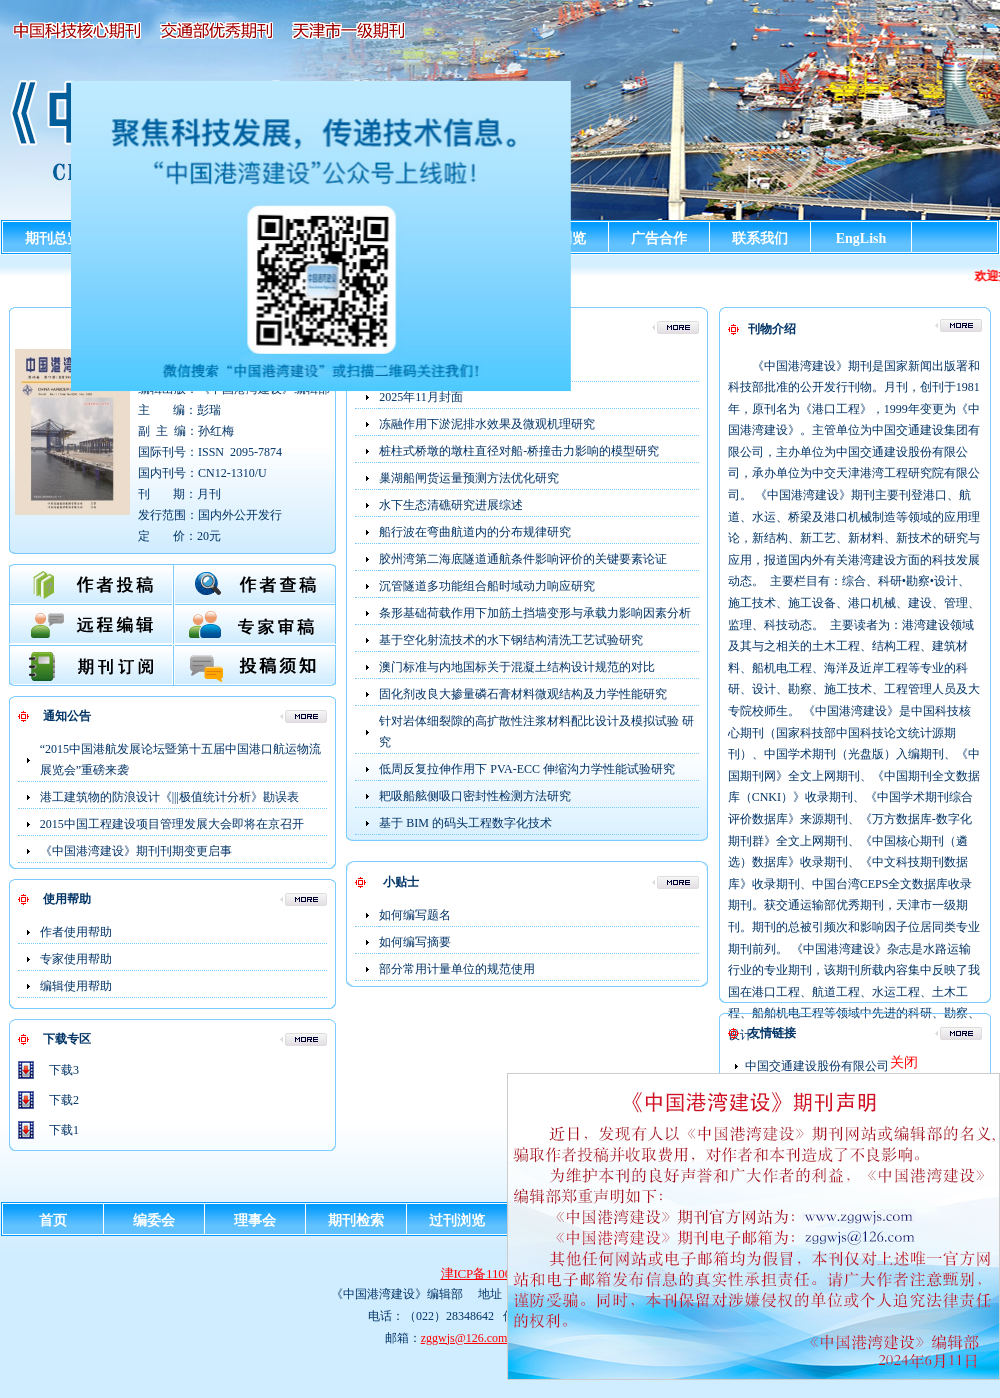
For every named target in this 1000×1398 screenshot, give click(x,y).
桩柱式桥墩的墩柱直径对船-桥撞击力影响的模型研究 (519, 451)
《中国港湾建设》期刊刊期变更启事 (136, 851)
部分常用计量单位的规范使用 (457, 969)
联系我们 (760, 238)
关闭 (904, 1062)
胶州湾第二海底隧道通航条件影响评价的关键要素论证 (523, 559)
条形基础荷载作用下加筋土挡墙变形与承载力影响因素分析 (535, 613)
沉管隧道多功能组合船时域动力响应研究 (487, 586)
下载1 (64, 1130)
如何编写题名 (415, 915)
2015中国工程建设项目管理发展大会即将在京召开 (172, 824)
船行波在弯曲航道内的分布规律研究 (475, 532)
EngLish (861, 238)
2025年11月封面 (421, 397)
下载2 (64, 1100)
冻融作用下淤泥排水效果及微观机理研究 (487, 424)
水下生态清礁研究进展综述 (451, 505)
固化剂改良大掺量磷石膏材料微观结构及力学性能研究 (523, 694)
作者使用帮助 (76, 932)
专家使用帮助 (76, 959)
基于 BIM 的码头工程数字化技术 (465, 823)
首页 (53, 1220)
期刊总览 (53, 238)
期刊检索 (356, 1220)
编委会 (154, 1220)
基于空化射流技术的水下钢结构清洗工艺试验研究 (511, 640)
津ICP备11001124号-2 (500, 1273)
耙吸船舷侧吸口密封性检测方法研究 (475, 796)
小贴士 (401, 882)
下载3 (64, 1070)
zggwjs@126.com (464, 1338)
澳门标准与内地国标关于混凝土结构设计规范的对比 (517, 667)
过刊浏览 (457, 1220)
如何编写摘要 (415, 942)
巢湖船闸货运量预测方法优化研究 (469, 478)
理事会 (255, 1220)
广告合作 (659, 238)
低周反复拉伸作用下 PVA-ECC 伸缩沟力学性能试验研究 (527, 769)
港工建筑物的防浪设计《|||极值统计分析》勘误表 (169, 797)
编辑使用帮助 (76, 986)
